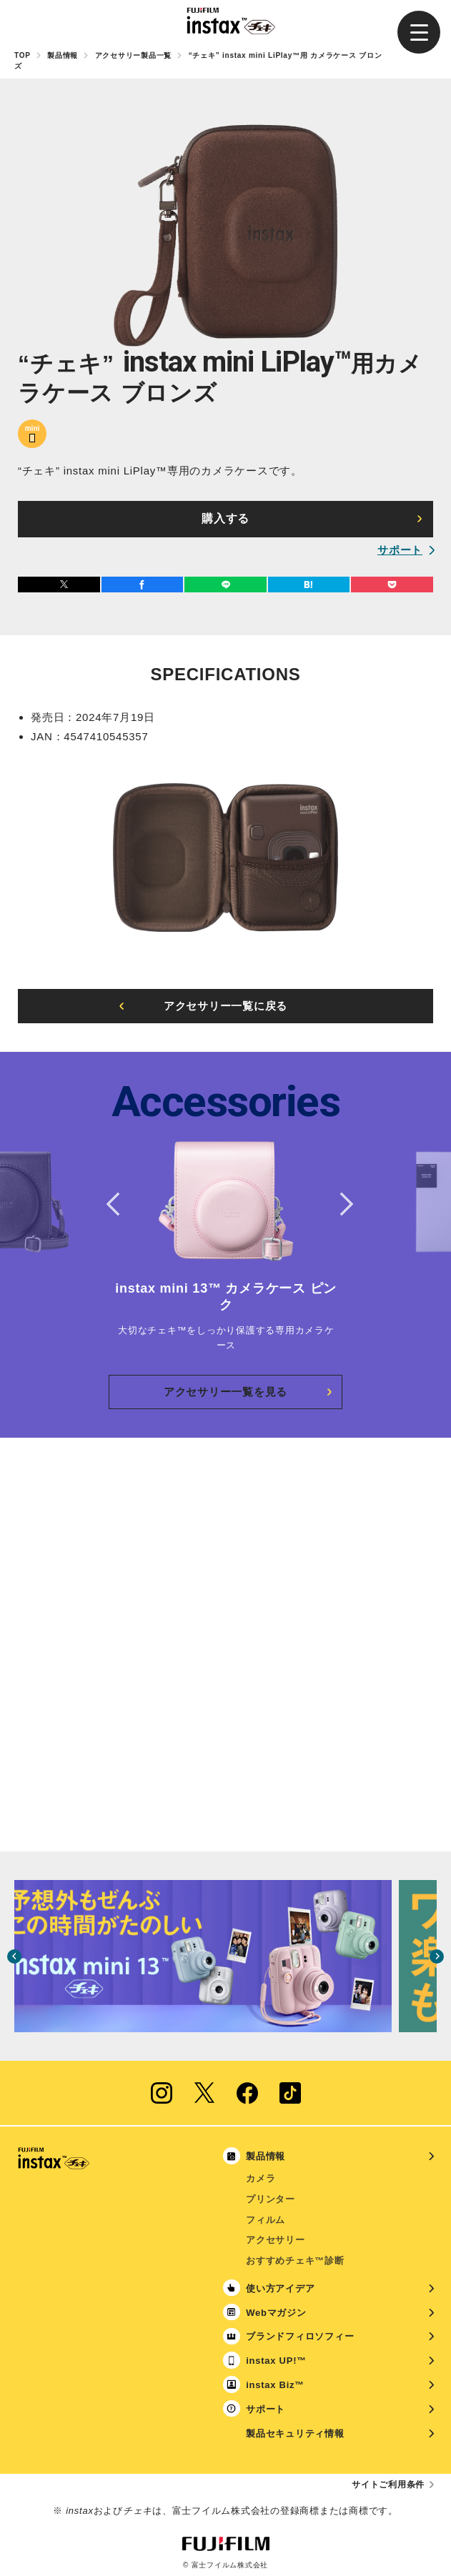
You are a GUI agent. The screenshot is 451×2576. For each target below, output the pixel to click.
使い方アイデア (280, 2288)
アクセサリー (275, 2239)
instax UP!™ (276, 2360)
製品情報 (62, 55)
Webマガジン (276, 2312)
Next (338, 1204)
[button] (418, 32)
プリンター (270, 2199)
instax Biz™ (275, 2384)
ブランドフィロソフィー (300, 2336)
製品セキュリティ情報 (295, 2433)
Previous (113, 1204)
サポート (399, 549)
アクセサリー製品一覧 (133, 55)
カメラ (260, 2178)
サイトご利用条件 (388, 2485)
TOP (22, 55)
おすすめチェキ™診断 (295, 2260)
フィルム (265, 2219)
